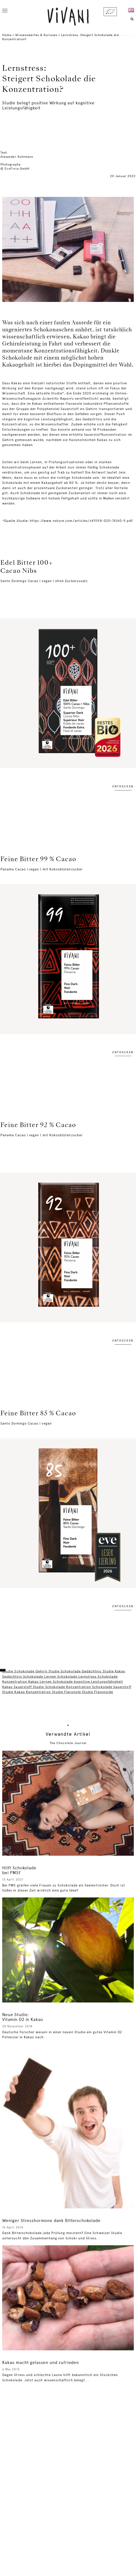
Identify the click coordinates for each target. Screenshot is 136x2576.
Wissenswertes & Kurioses (36, 35)
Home (6, 35)
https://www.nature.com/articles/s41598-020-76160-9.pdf (81, 521)
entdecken (123, 786)
